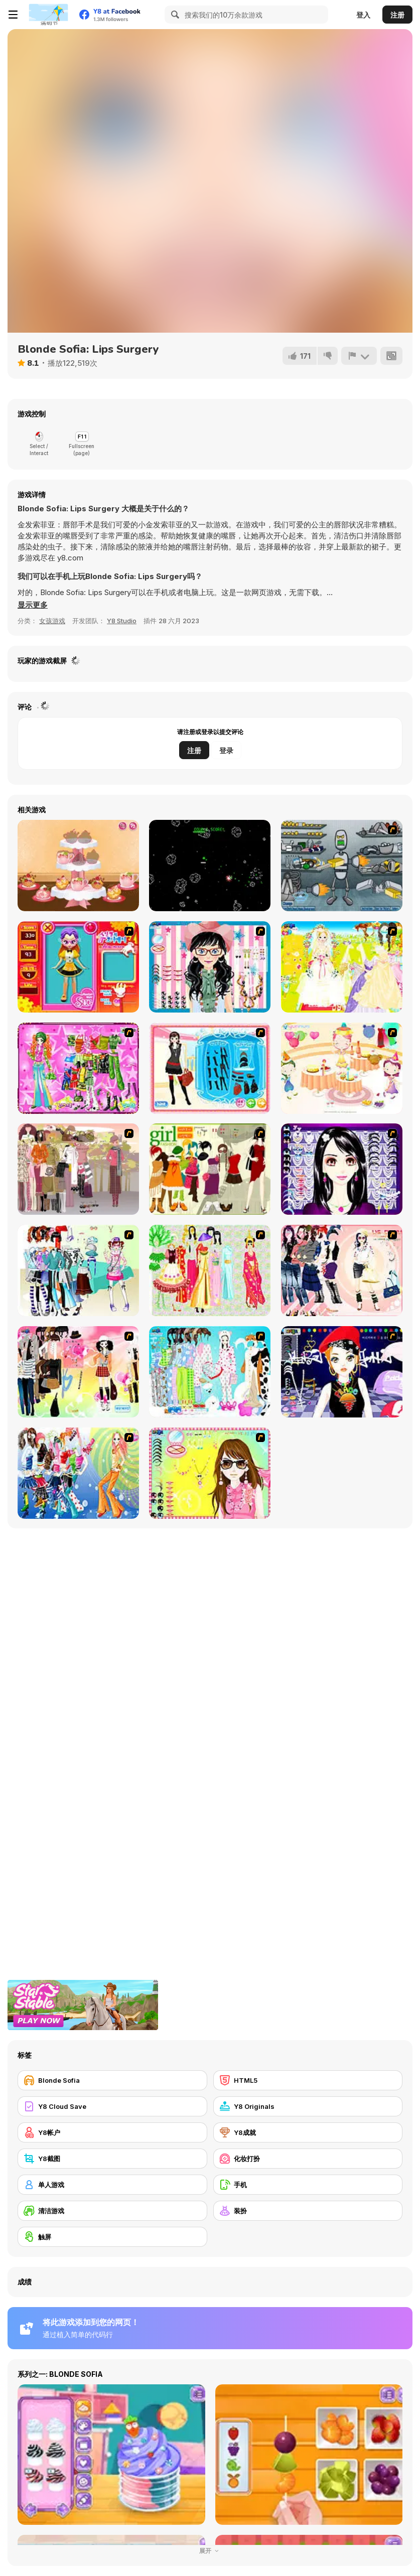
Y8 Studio (121, 621)
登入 (363, 15)
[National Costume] (209, 1270)
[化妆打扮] (308, 2159)
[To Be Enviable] (209, 1473)
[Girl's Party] (341, 1068)
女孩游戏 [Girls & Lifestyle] (52, 621)
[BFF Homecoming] (78, 865)
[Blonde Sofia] (112, 2080)
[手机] (308, 2185)
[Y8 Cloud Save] (112, 2106)
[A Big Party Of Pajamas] (209, 1371)
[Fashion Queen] (209, 1068)
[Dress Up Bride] (341, 967)
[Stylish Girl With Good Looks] (341, 1371)
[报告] (359, 356)
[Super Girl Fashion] (209, 1169)
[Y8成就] (308, 2132)
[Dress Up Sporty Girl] (341, 1270)
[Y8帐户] (112, 2132)
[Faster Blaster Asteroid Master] (209, 865)
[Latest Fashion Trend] (78, 1473)
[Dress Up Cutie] (209, 967)
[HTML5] (308, 2080)
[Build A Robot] (341, 865)
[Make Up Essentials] (341, 1169)
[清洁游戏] (112, 2211)
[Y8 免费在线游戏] (48, 15)
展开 (210, 2550)
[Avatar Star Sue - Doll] (78, 967)
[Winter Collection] (78, 1270)
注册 (397, 15)
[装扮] (308, 2211)
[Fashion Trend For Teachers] (78, 1169)
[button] (33, 605)
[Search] (174, 15)
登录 (226, 750)
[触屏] (112, 2237)
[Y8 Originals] (308, 2106)
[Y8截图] (112, 2159)
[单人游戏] (112, 2185)
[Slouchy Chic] (78, 1371)
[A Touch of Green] (78, 1068)
